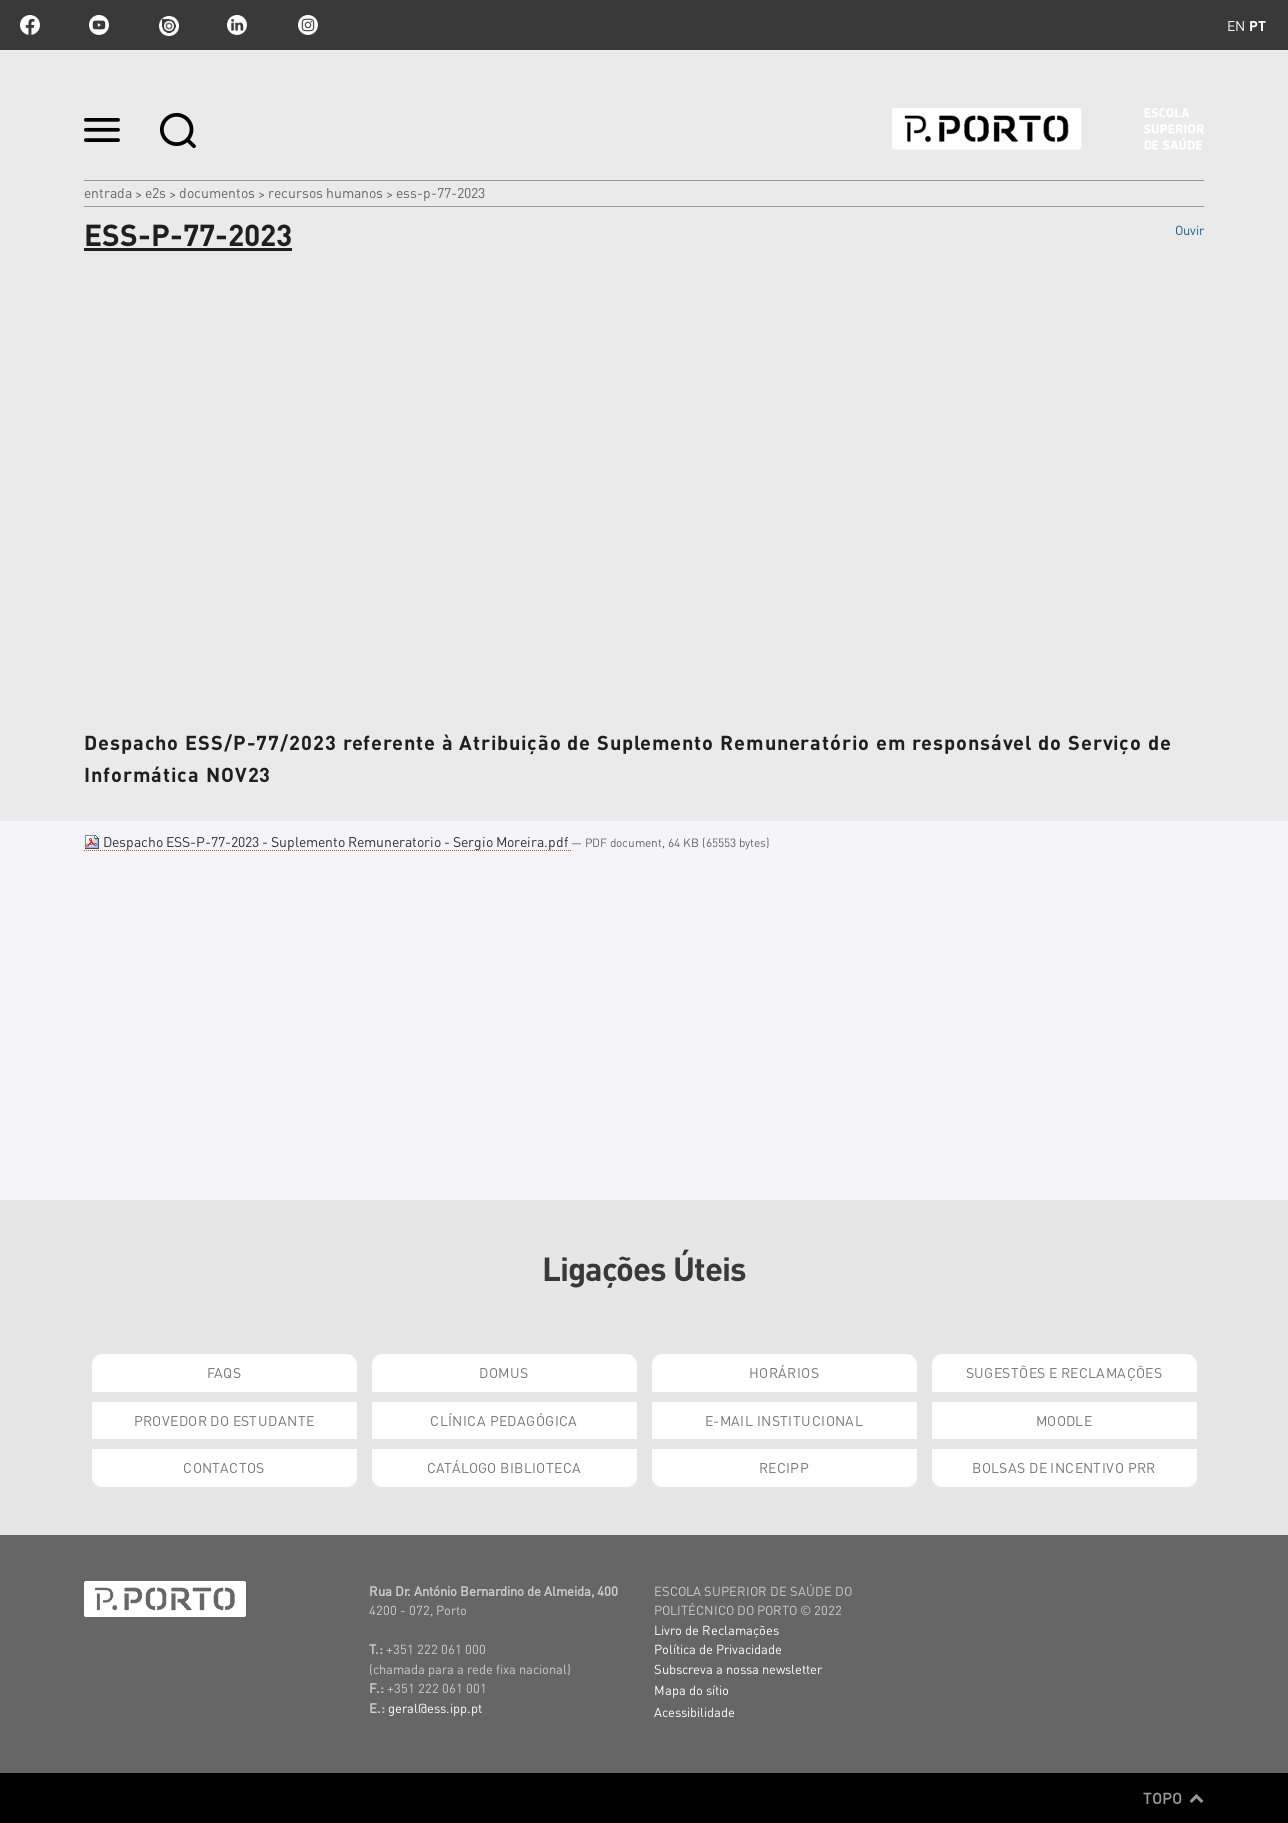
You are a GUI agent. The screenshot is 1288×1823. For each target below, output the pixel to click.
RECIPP (784, 1467)
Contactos (224, 1467)
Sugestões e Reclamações (1064, 1372)
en (1236, 25)
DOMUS (503, 1372)
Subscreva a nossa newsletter (738, 1668)
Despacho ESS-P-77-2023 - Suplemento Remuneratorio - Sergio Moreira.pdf (327, 841)
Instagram (306, 25)
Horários (784, 1372)
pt (1257, 25)
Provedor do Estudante (224, 1420)
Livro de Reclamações (716, 1629)
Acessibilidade (694, 1711)
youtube (99, 25)
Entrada (108, 192)
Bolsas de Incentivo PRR (1064, 1467)
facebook (30, 25)
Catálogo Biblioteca (504, 1467)
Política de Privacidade (718, 1648)
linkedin (237, 25)
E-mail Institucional (784, 1420)
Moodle (1064, 1420)
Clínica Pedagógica (504, 1420)
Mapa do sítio (691, 1689)
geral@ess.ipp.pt (435, 1707)
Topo (1173, 1798)
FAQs (224, 1372)
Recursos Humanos (325, 192)
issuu (168, 25)
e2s (155, 192)
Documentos (217, 192)
